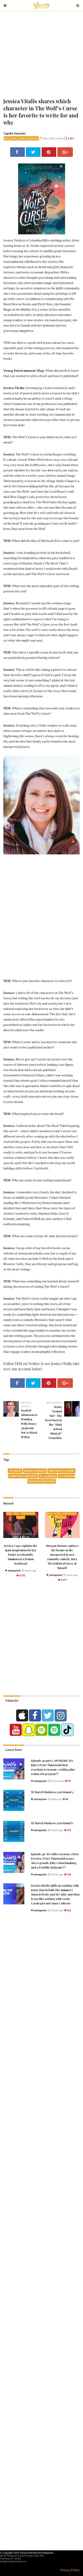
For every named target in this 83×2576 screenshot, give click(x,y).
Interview (20, 1517)
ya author (48, 1476)
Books (14, 138)
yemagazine (40, 1781)
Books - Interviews (28, 138)
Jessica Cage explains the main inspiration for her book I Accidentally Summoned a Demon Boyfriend (20, 1554)
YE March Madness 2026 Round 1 (52, 1823)
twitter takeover (23, 1476)
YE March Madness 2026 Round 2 (52, 1792)
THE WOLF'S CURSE (61, 1470)
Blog (7, 138)
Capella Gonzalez (15, 133)
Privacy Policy (70, 2570)
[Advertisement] (41, 53)
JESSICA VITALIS (34, 1470)
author (15, 1470)
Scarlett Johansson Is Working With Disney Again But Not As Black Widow (29, 1424)
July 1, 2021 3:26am (52, 138)
